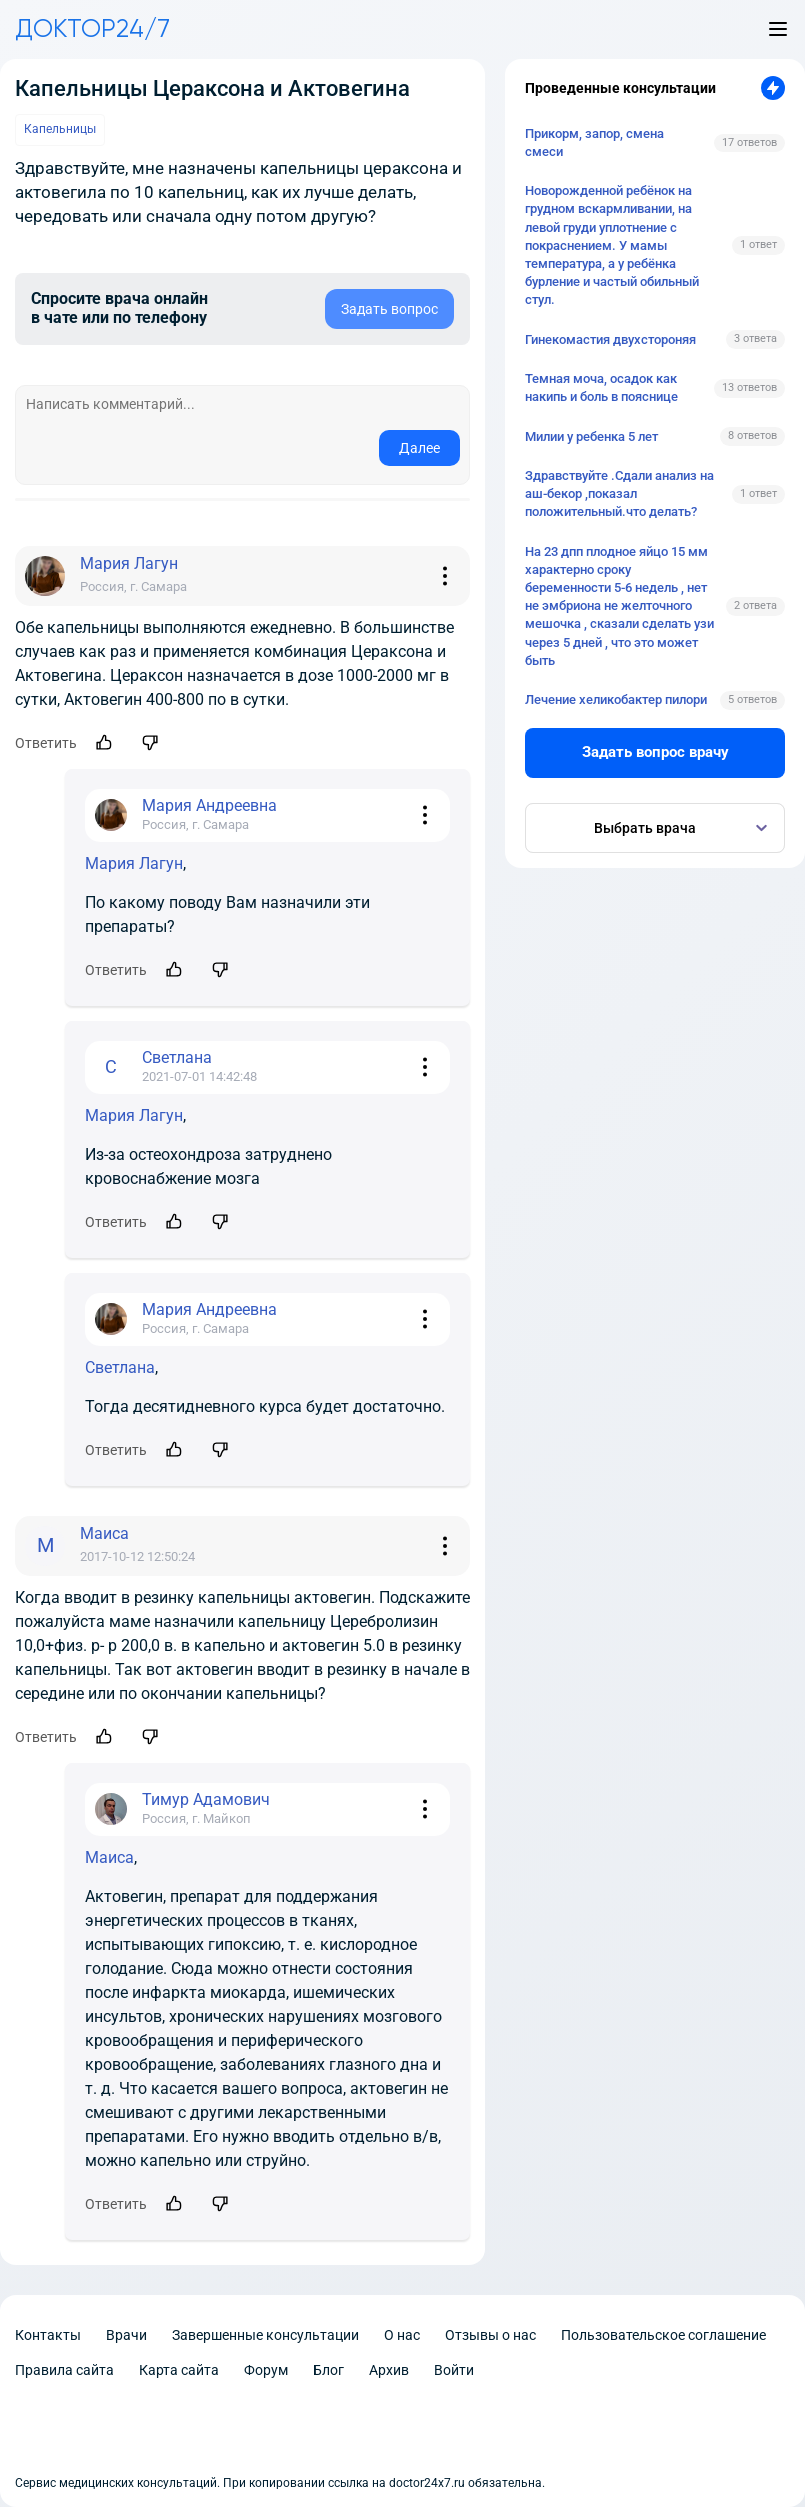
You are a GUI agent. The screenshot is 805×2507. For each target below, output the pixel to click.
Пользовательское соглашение (663, 2335)
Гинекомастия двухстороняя (610, 339)
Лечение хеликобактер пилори (616, 699)
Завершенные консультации (265, 2335)
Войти (454, 2370)
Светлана (120, 1367)
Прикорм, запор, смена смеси (594, 142)
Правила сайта (64, 2370)
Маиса (109, 1857)
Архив (389, 2370)
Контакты (48, 2335)
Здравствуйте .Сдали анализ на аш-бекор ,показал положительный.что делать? (619, 493)
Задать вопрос (389, 309)
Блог (328, 2370)
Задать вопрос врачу (655, 752)
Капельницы (60, 129)
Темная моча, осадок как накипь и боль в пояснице (601, 387)
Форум (266, 2370)
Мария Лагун (134, 863)
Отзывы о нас (490, 2335)
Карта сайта (179, 2370)
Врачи (126, 2335)
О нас (402, 2335)
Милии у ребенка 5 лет (591, 436)
